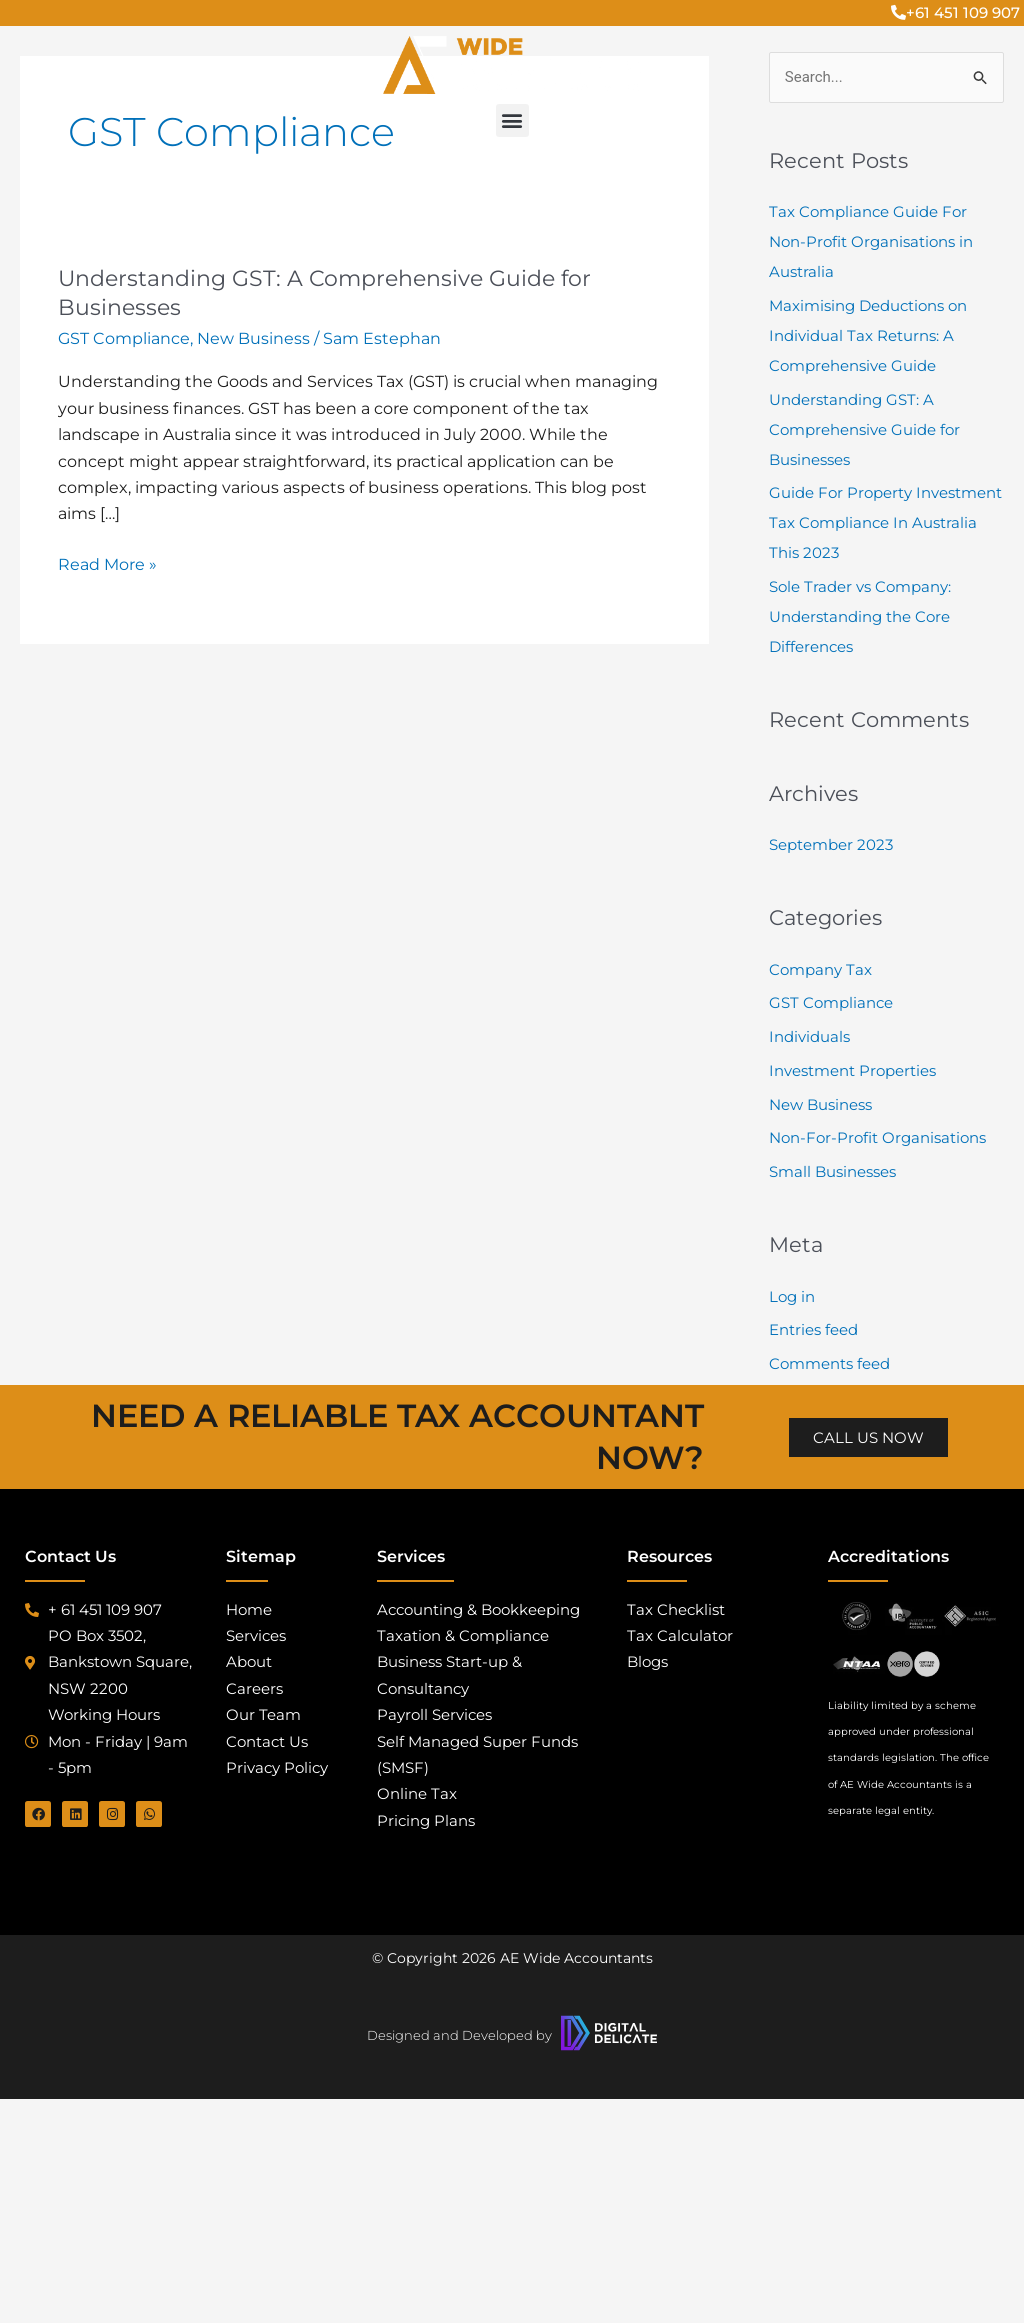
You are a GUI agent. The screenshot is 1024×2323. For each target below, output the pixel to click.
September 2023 (831, 844)
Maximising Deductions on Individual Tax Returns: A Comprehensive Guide (868, 335)
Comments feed (829, 1363)
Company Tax (820, 969)
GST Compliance (124, 338)
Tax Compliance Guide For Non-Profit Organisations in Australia (871, 241)
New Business (253, 338)
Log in (792, 1296)
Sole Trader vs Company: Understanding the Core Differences (860, 616)
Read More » (107, 563)
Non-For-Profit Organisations (877, 1137)
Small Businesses (832, 1171)
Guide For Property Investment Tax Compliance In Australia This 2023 (885, 522)
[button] (512, 120)
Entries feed (813, 1329)
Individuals (809, 1036)
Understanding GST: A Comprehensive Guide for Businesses (864, 429)
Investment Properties (852, 1070)
